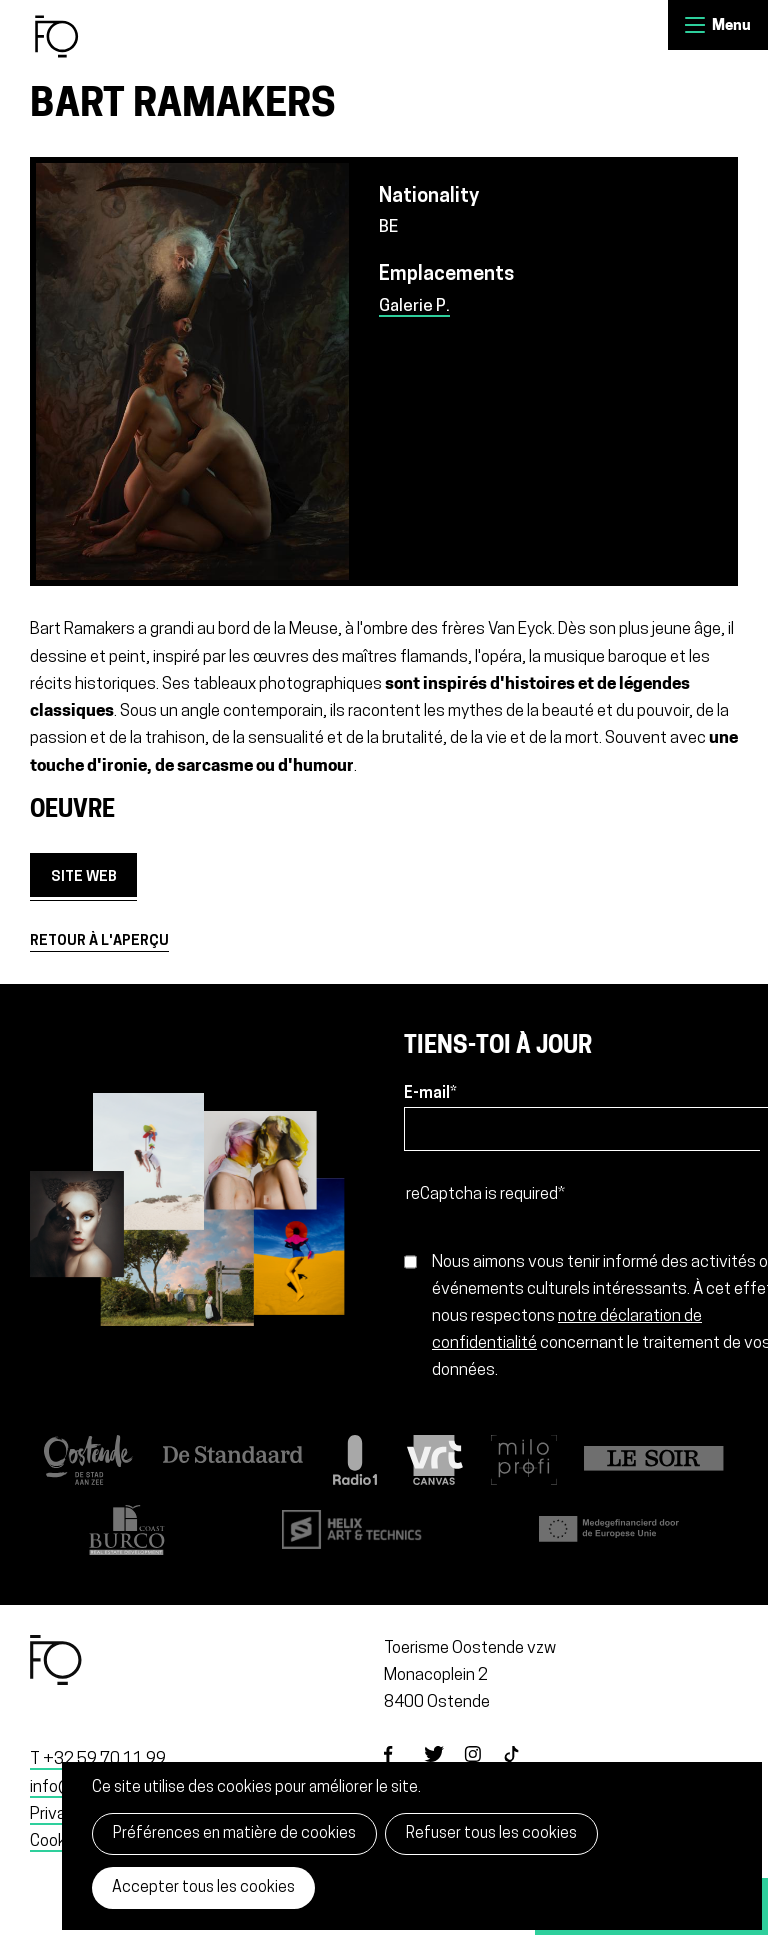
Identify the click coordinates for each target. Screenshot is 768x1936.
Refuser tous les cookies (491, 1834)
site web (84, 877)
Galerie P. (414, 306)
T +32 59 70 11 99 (98, 1759)
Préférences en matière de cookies (234, 1834)
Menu (695, 25)
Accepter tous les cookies (203, 1888)
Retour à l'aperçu (99, 941)
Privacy (56, 1814)
